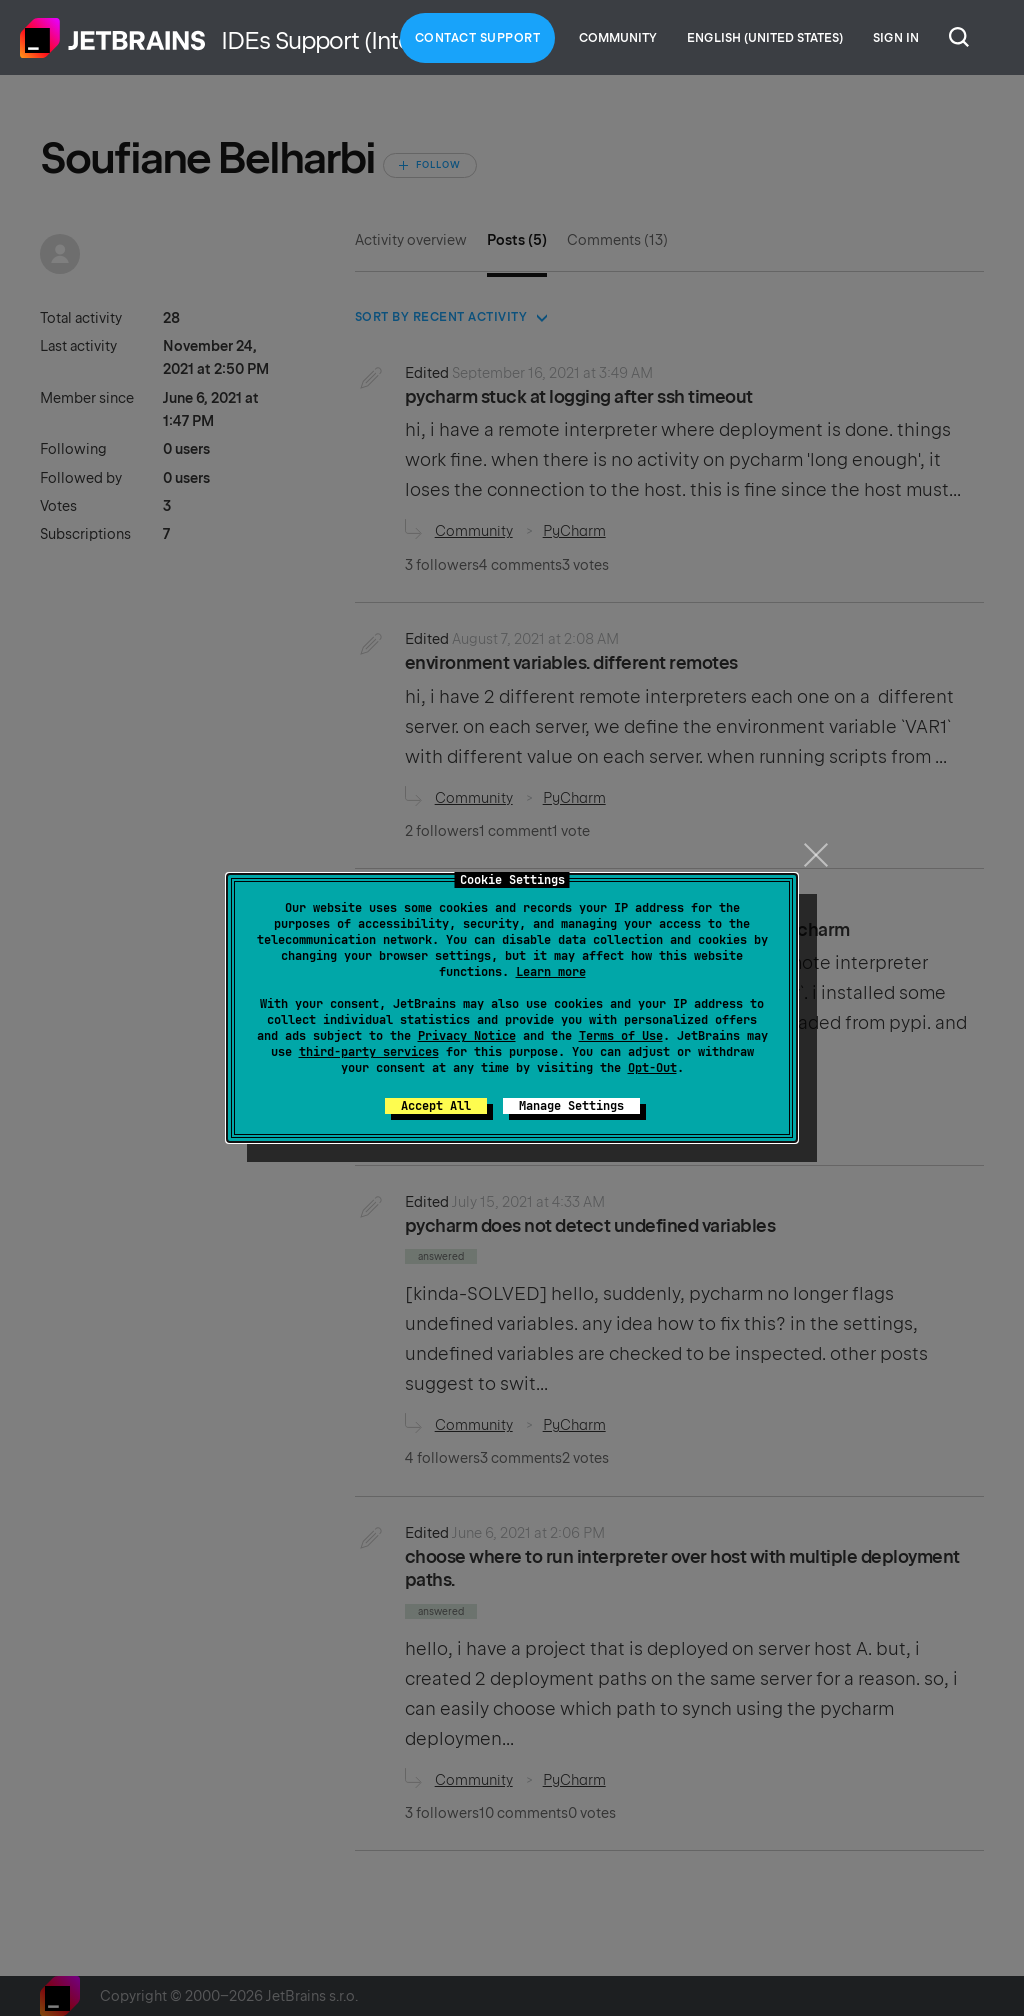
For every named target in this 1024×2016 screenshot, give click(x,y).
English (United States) (765, 38)
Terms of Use (621, 1036)
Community (618, 38)
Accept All (436, 1106)
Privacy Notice (467, 1036)
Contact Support (478, 38)
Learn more (551, 972)
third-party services (369, 1052)
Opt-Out (652, 1068)
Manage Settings (571, 1106)
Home (113, 38)
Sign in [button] (896, 38)
